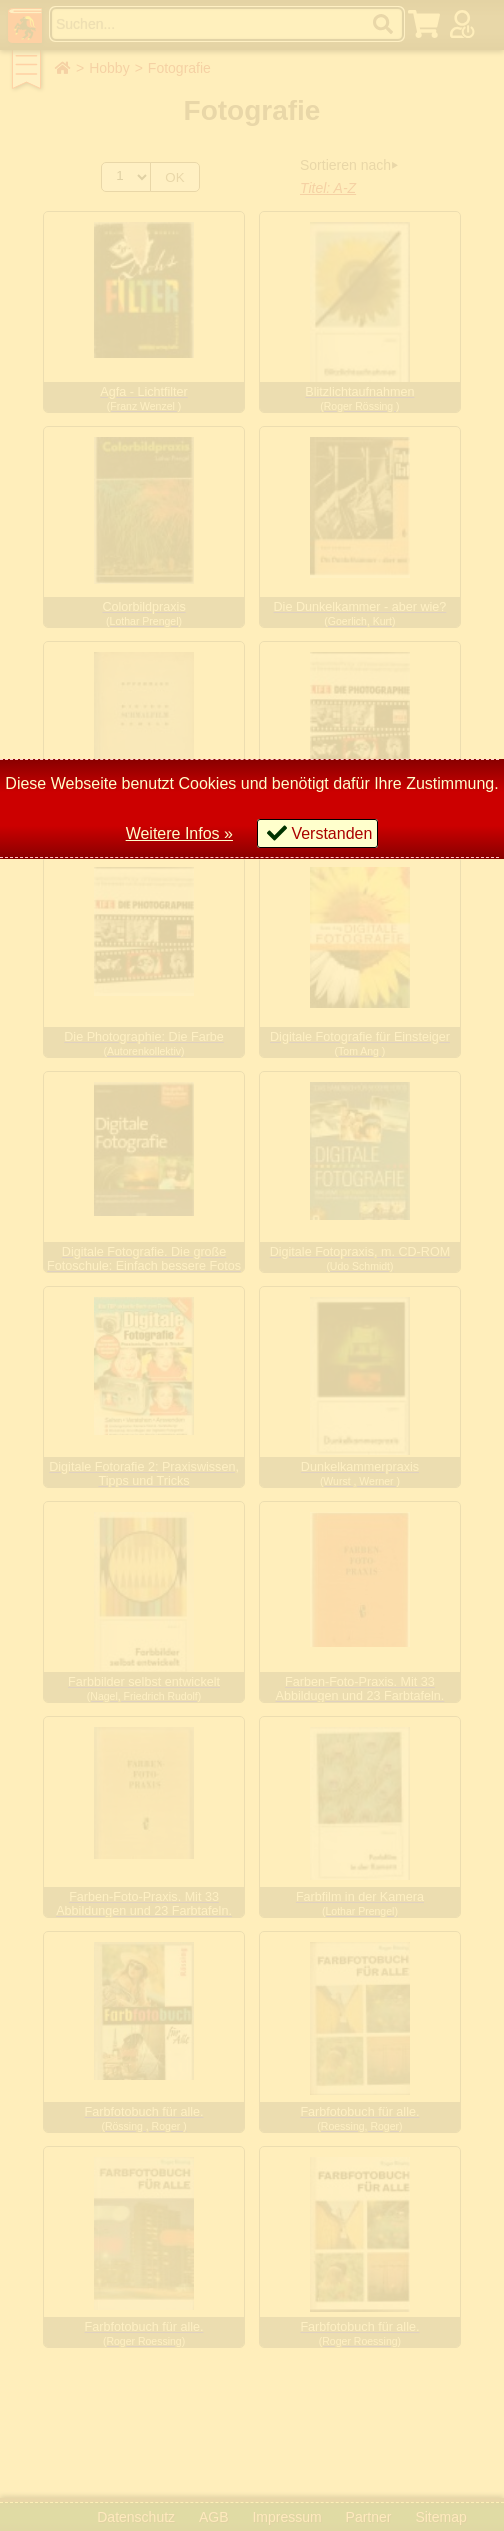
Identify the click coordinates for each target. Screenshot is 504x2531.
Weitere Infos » (179, 833)
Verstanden (331, 833)
